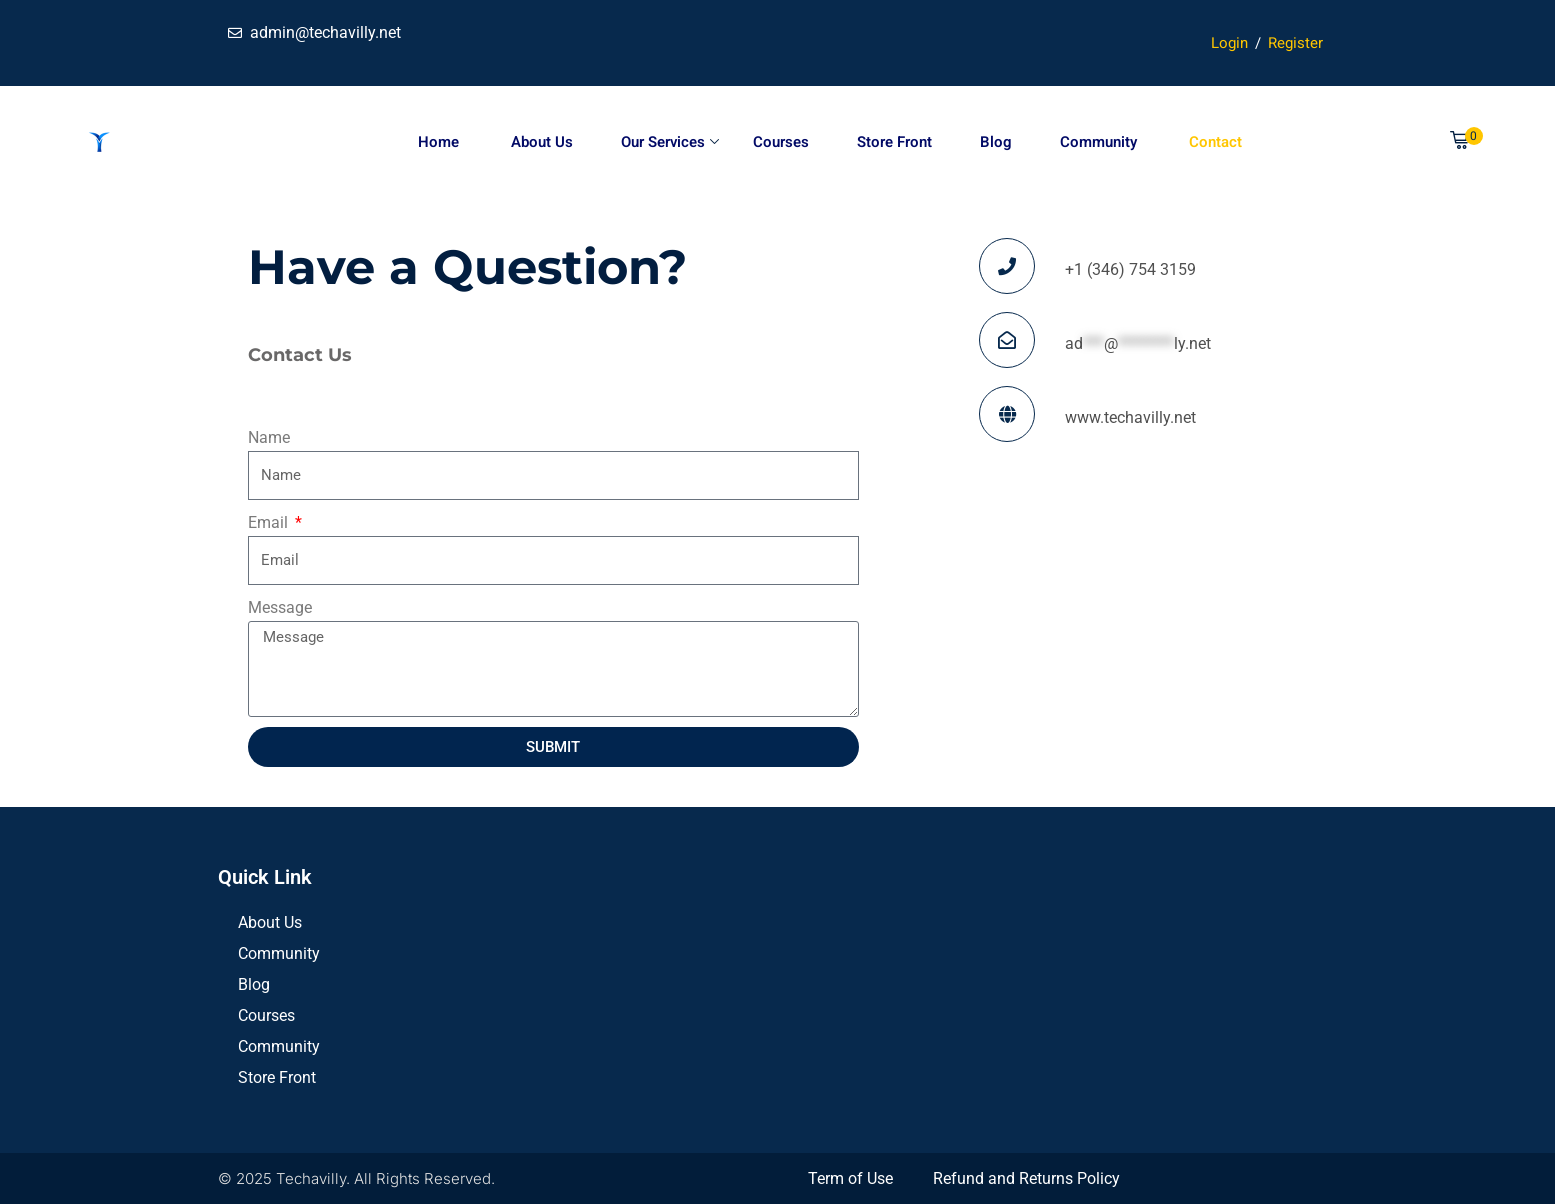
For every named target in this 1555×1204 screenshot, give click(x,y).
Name (269, 437)
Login (1229, 43)
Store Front (894, 142)
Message (280, 607)
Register (1295, 43)
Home (438, 142)
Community (1098, 142)
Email (270, 522)
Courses (781, 142)
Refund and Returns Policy (1026, 1178)
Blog (996, 142)
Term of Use (850, 1178)
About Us (540, 142)
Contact (1213, 142)
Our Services (670, 142)
